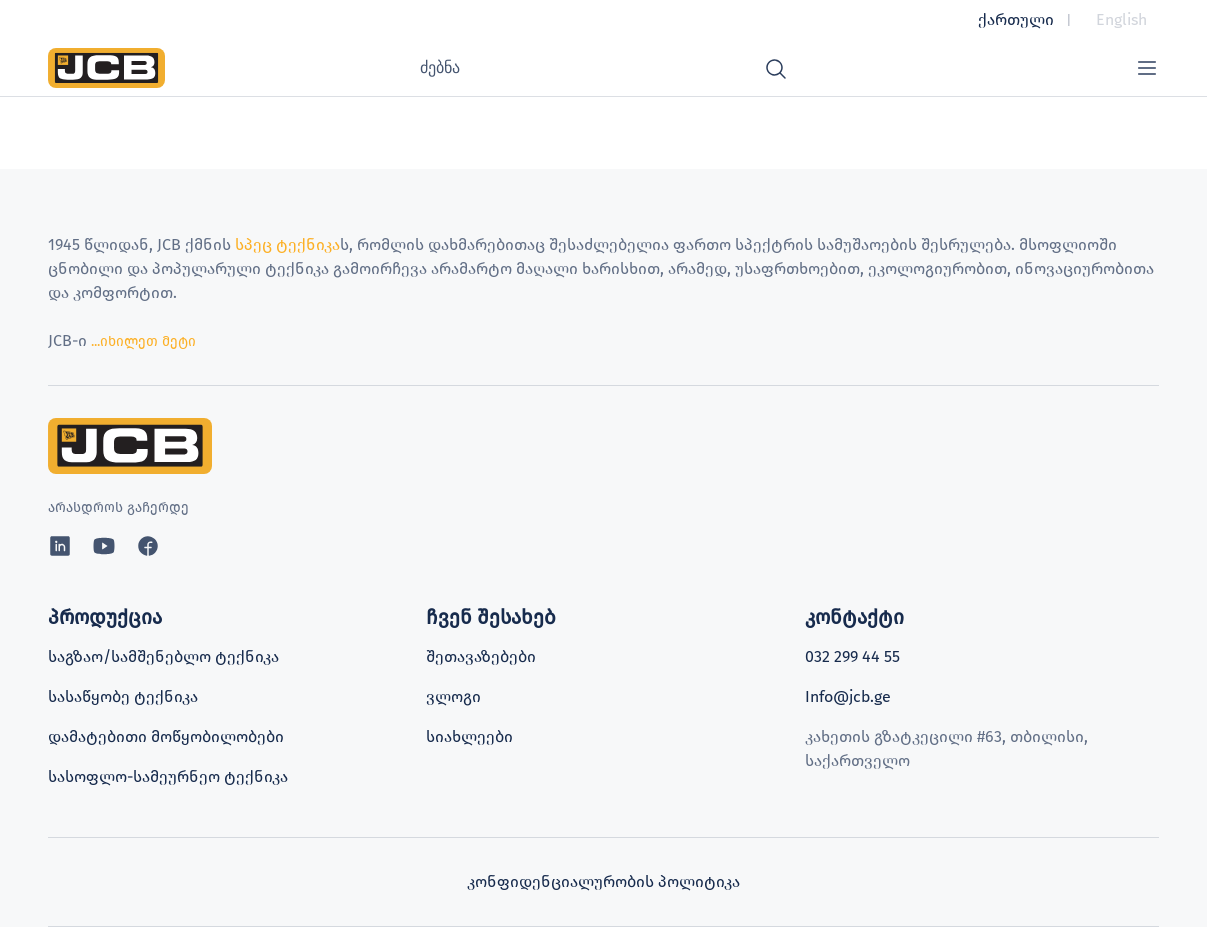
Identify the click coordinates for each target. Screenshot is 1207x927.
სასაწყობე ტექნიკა (123, 696)
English (1121, 19)
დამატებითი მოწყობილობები (166, 736)
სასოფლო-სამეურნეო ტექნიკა (168, 776)
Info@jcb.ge (848, 696)
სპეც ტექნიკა (287, 244)
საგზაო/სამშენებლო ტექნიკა (163, 656)
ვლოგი (453, 696)
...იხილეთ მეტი (141, 341)
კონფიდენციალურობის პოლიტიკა (603, 881)
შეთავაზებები (481, 656)
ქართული (1016, 19)
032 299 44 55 (852, 656)
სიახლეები (469, 736)
